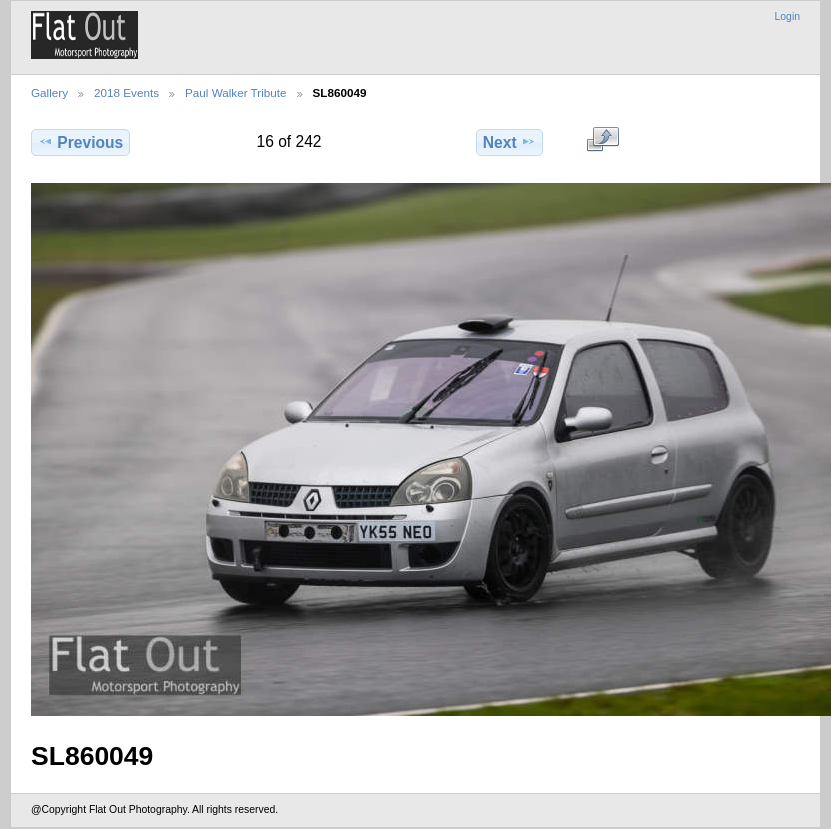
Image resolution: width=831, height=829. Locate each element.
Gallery (49, 92)
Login (787, 16)
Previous (80, 142)
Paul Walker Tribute (236, 92)
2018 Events (126, 92)
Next (509, 142)
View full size (602, 140)
